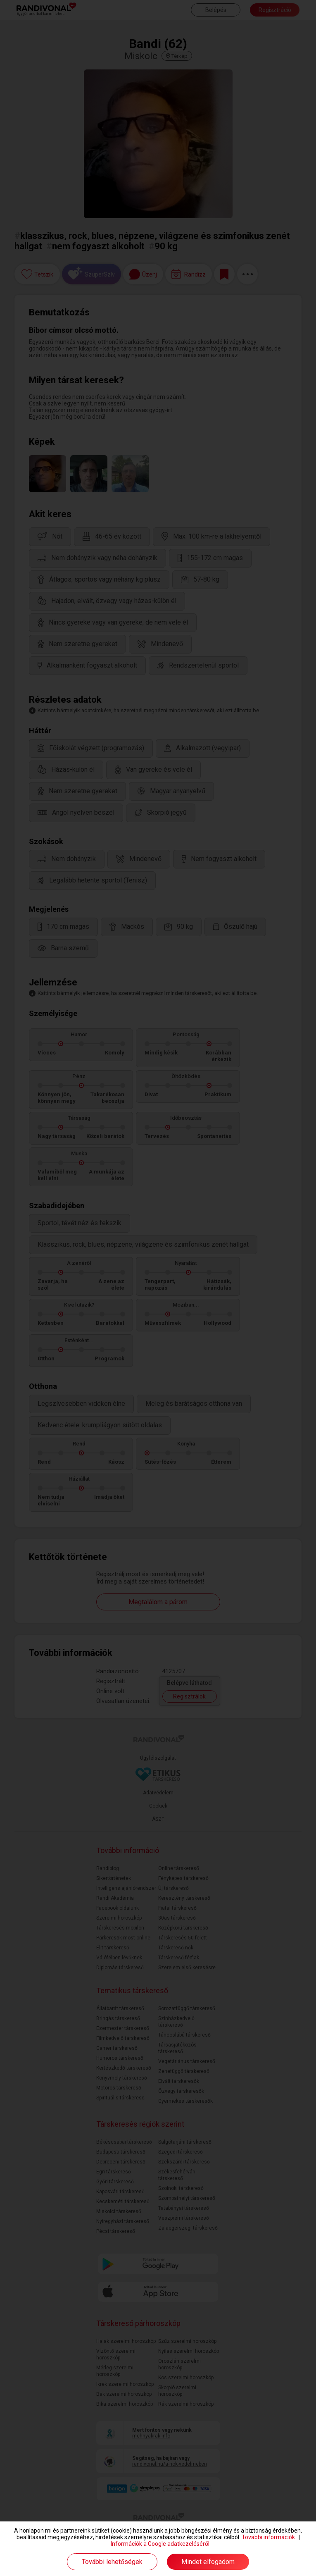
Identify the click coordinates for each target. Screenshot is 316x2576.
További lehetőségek (112, 2562)
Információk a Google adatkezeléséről (160, 2543)
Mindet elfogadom (208, 2562)
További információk (268, 2537)
